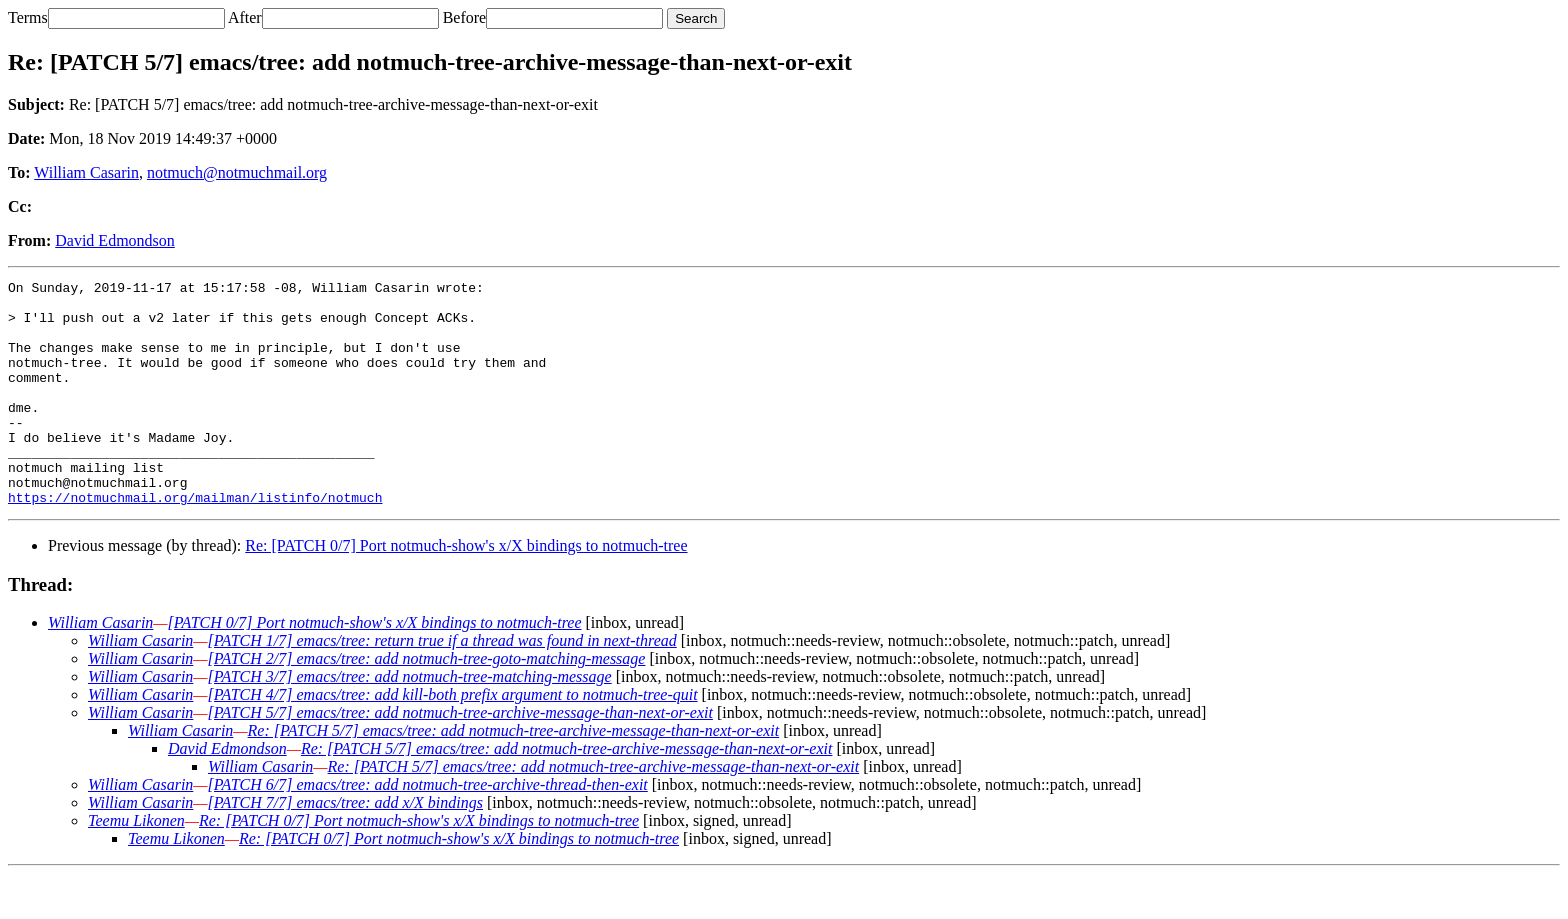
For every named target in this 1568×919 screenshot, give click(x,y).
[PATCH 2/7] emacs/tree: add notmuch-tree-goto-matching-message (427, 703)
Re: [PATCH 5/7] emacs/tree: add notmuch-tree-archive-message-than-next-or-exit (514, 775)
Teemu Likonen (136, 865)
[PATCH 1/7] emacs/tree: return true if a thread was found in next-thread (442, 685)
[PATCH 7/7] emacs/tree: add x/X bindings (345, 847)
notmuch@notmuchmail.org (237, 172)
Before (465, 17)
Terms (28, 17)
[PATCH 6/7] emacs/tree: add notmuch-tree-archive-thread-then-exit (428, 829)
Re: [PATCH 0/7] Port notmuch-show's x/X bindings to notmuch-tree (466, 590)
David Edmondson (115, 240)
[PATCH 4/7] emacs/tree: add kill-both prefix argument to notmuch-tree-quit (453, 739)
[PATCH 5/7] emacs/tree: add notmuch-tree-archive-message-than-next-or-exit (460, 757)
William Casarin (86, 172)
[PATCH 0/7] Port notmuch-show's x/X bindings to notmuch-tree (375, 667)
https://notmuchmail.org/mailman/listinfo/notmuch (195, 542)
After (245, 17)
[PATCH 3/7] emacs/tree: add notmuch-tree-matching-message (410, 721)
